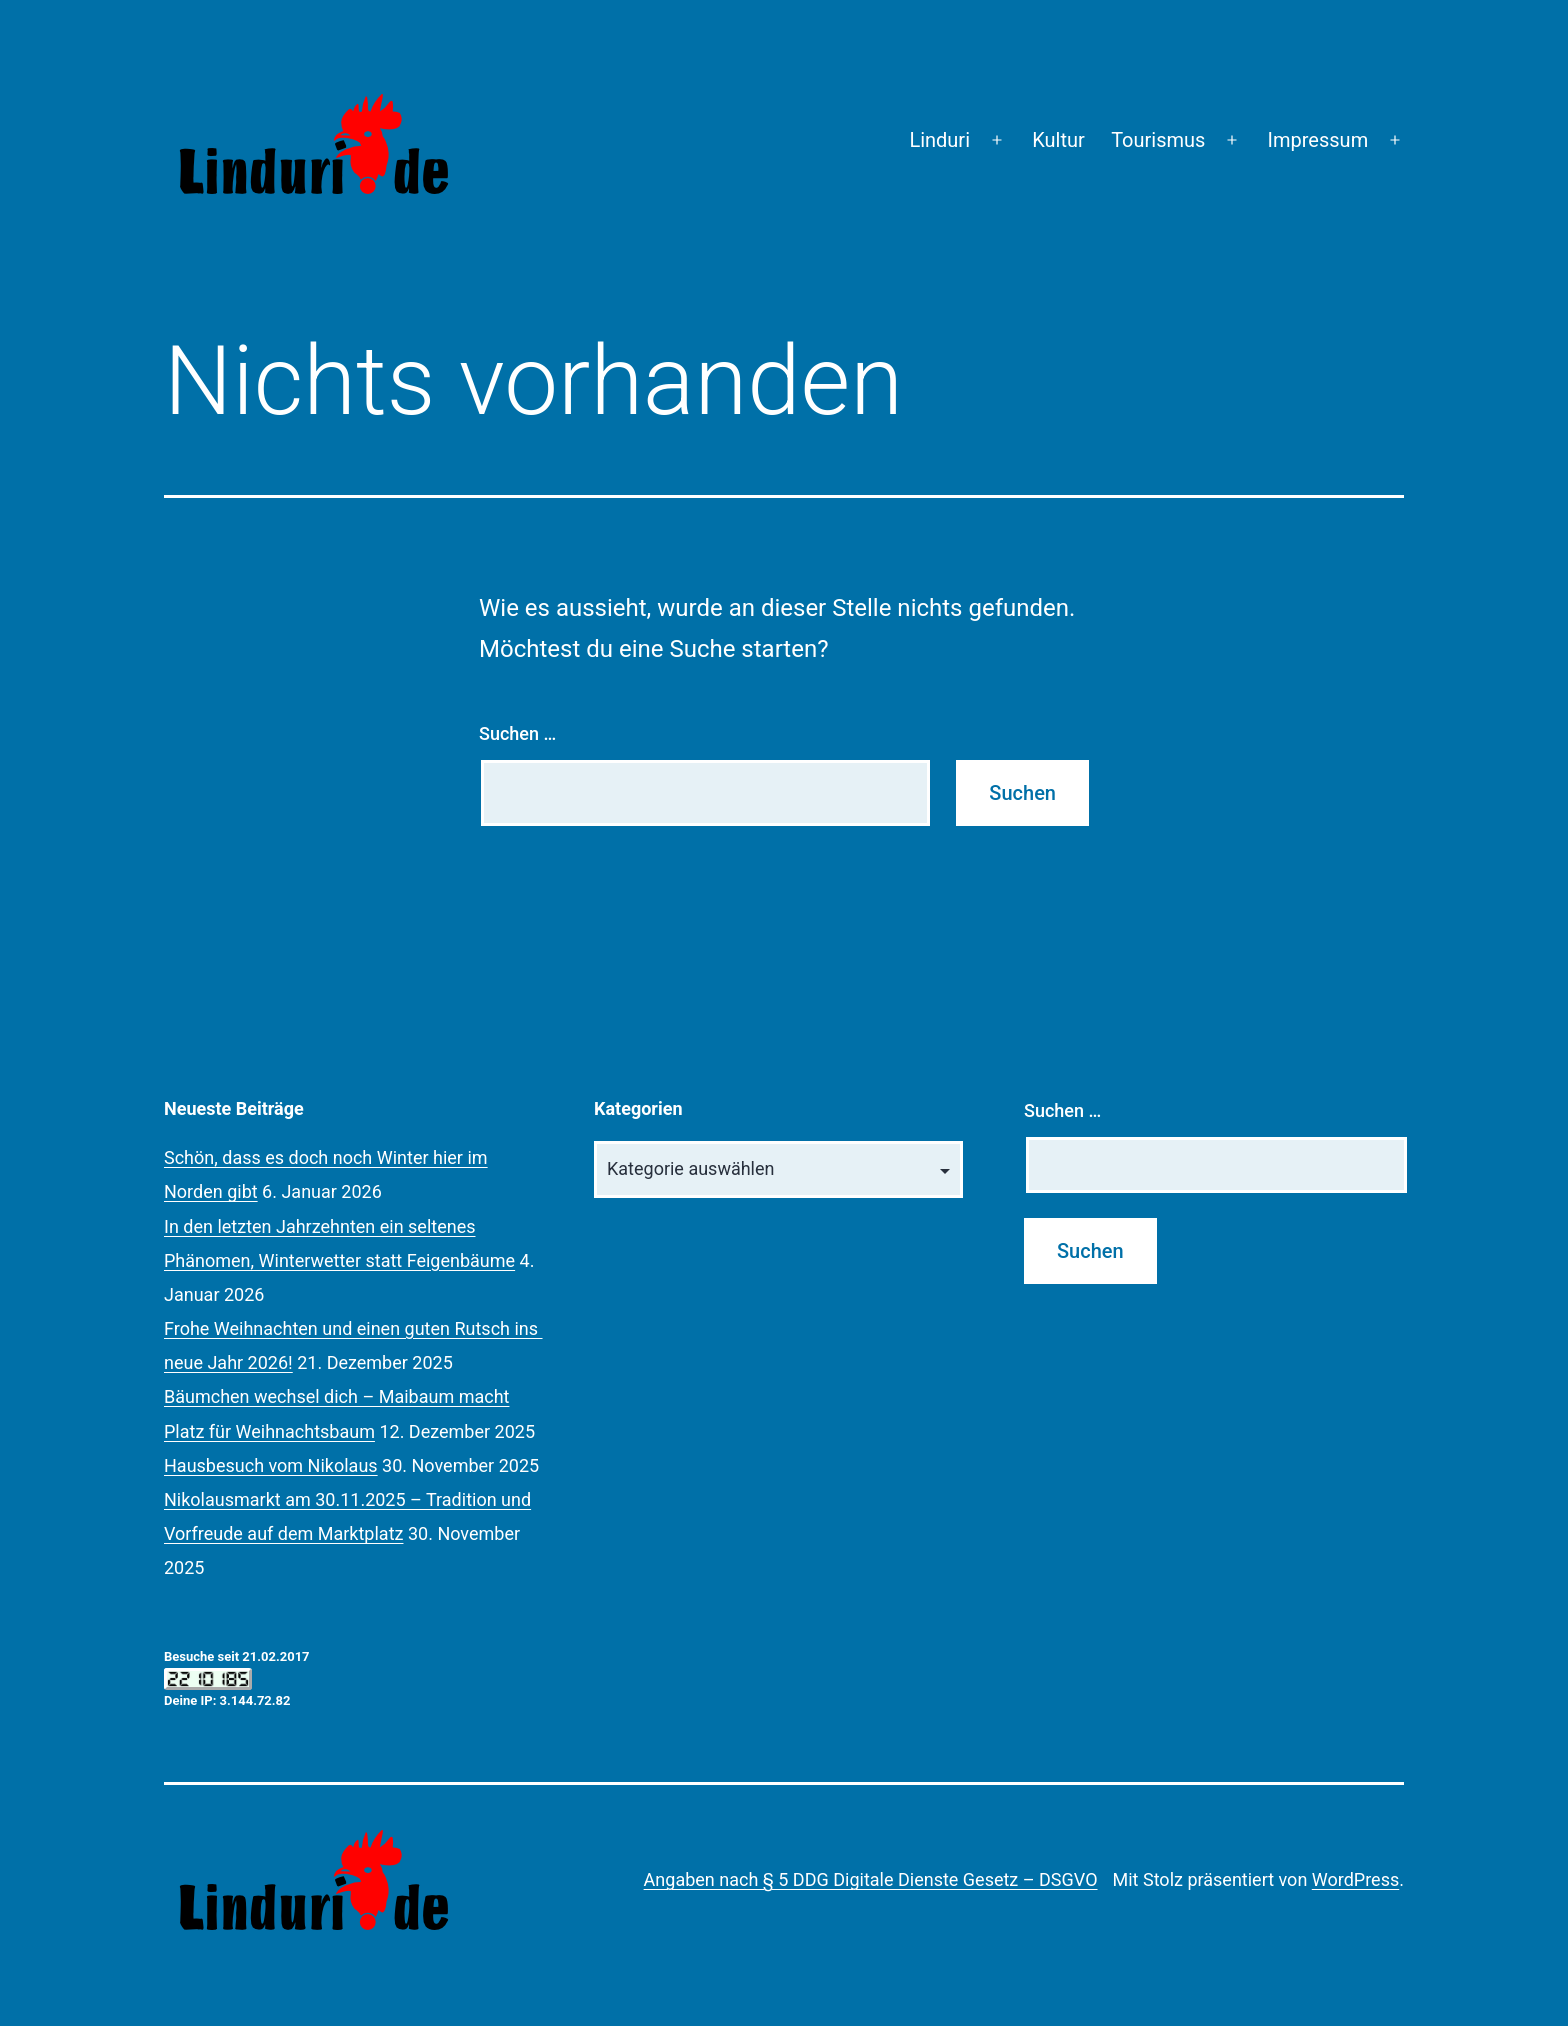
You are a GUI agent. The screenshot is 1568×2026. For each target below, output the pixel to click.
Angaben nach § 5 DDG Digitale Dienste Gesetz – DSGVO (871, 1879)
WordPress (1355, 1879)
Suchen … (517, 733)
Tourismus (1158, 140)
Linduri (939, 140)
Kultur (1058, 140)
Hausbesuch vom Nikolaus (271, 1465)
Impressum (1318, 140)
